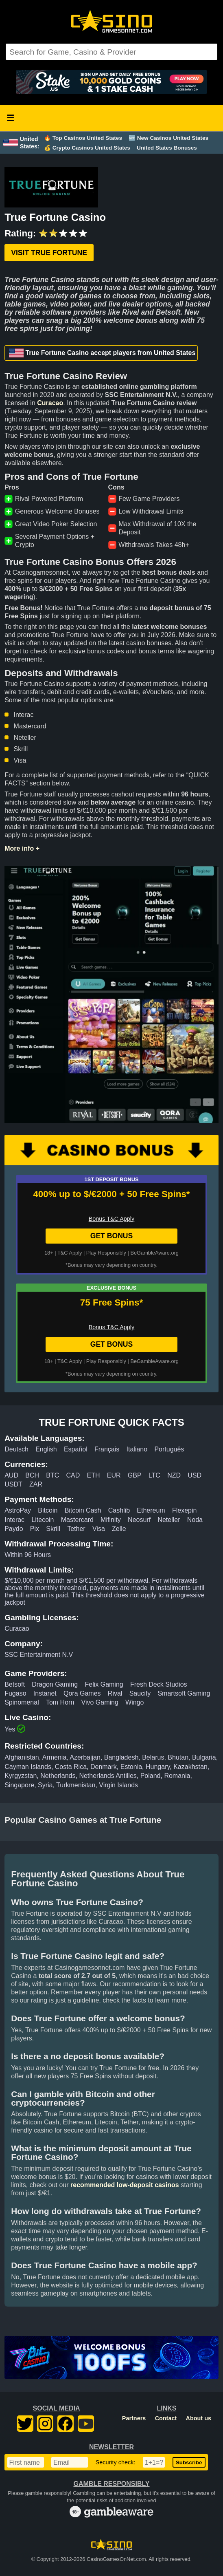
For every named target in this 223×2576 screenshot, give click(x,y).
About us (198, 2418)
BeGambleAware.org (154, 1253)
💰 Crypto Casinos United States (87, 148)
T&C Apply (69, 1253)
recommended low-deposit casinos (124, 2184)
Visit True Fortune (49, 253)
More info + (21, 848)
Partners (134, 2418)
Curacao (50, 402)
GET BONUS (111, 1236)
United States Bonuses (167, 148)
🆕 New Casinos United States (168, 138)
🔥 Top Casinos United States (83, 138)
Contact (166, 2418)
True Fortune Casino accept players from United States (102, 352)
